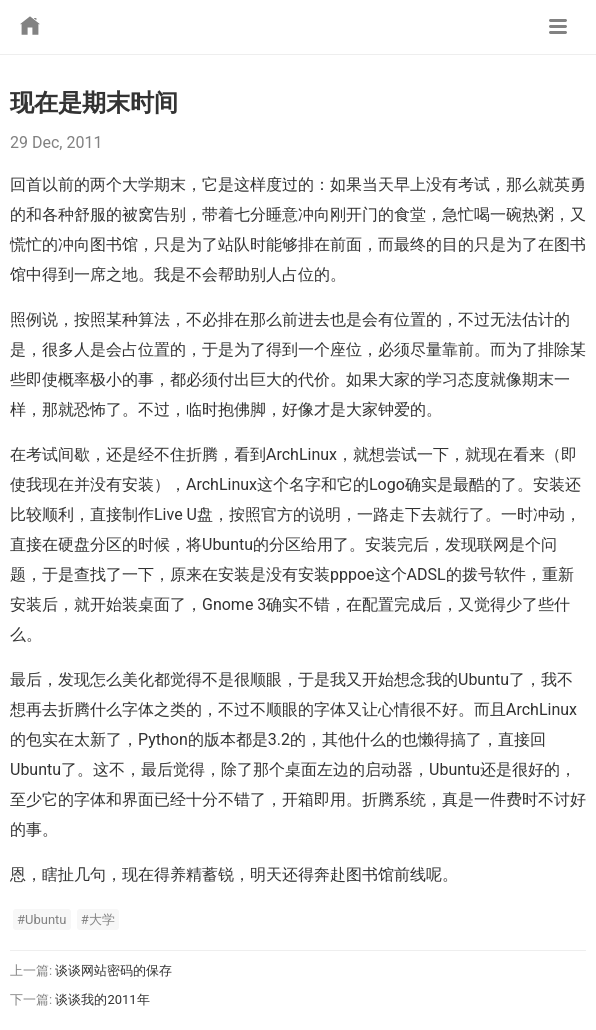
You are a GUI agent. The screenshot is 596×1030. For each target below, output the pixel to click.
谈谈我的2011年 (102, 999)
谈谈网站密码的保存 (113, 970)
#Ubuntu (42, 919)
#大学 (98, 919)
